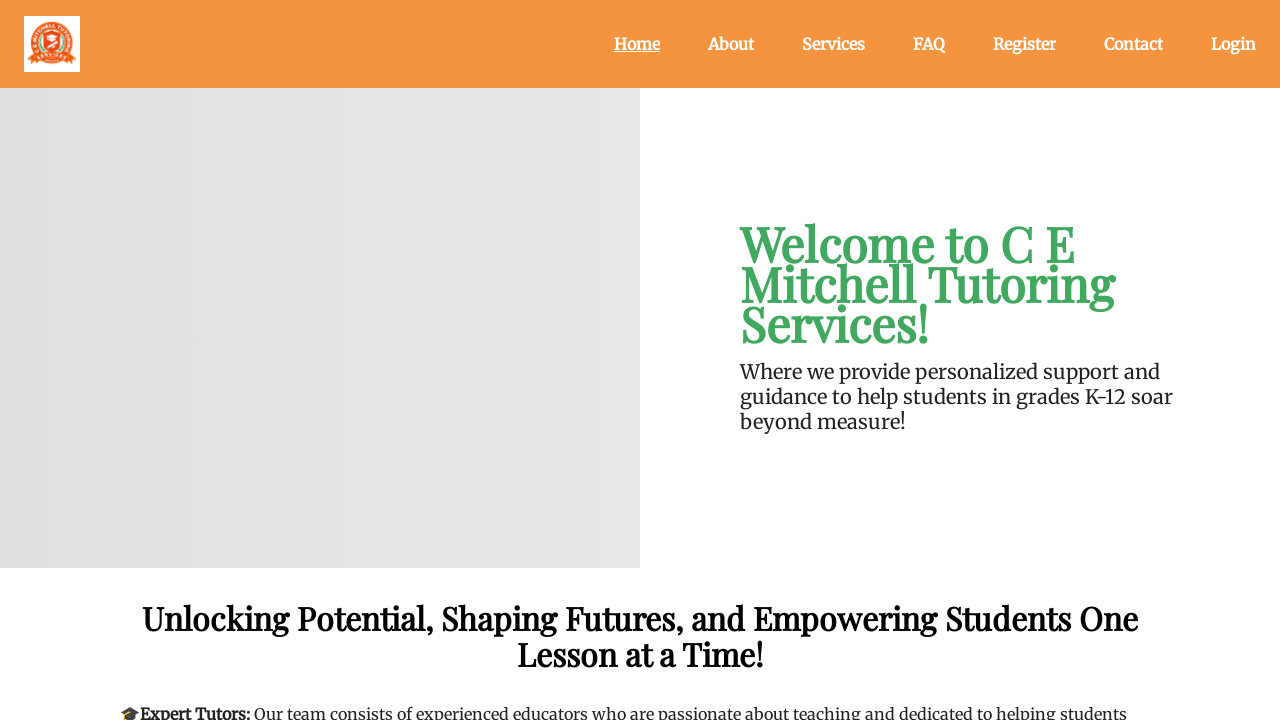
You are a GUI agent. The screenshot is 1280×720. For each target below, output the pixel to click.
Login (1233, 44)
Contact (1133, 44)
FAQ (929, 44)
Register (1024, 44)
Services (833, 44)
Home (637, 44)
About (731, 44)
